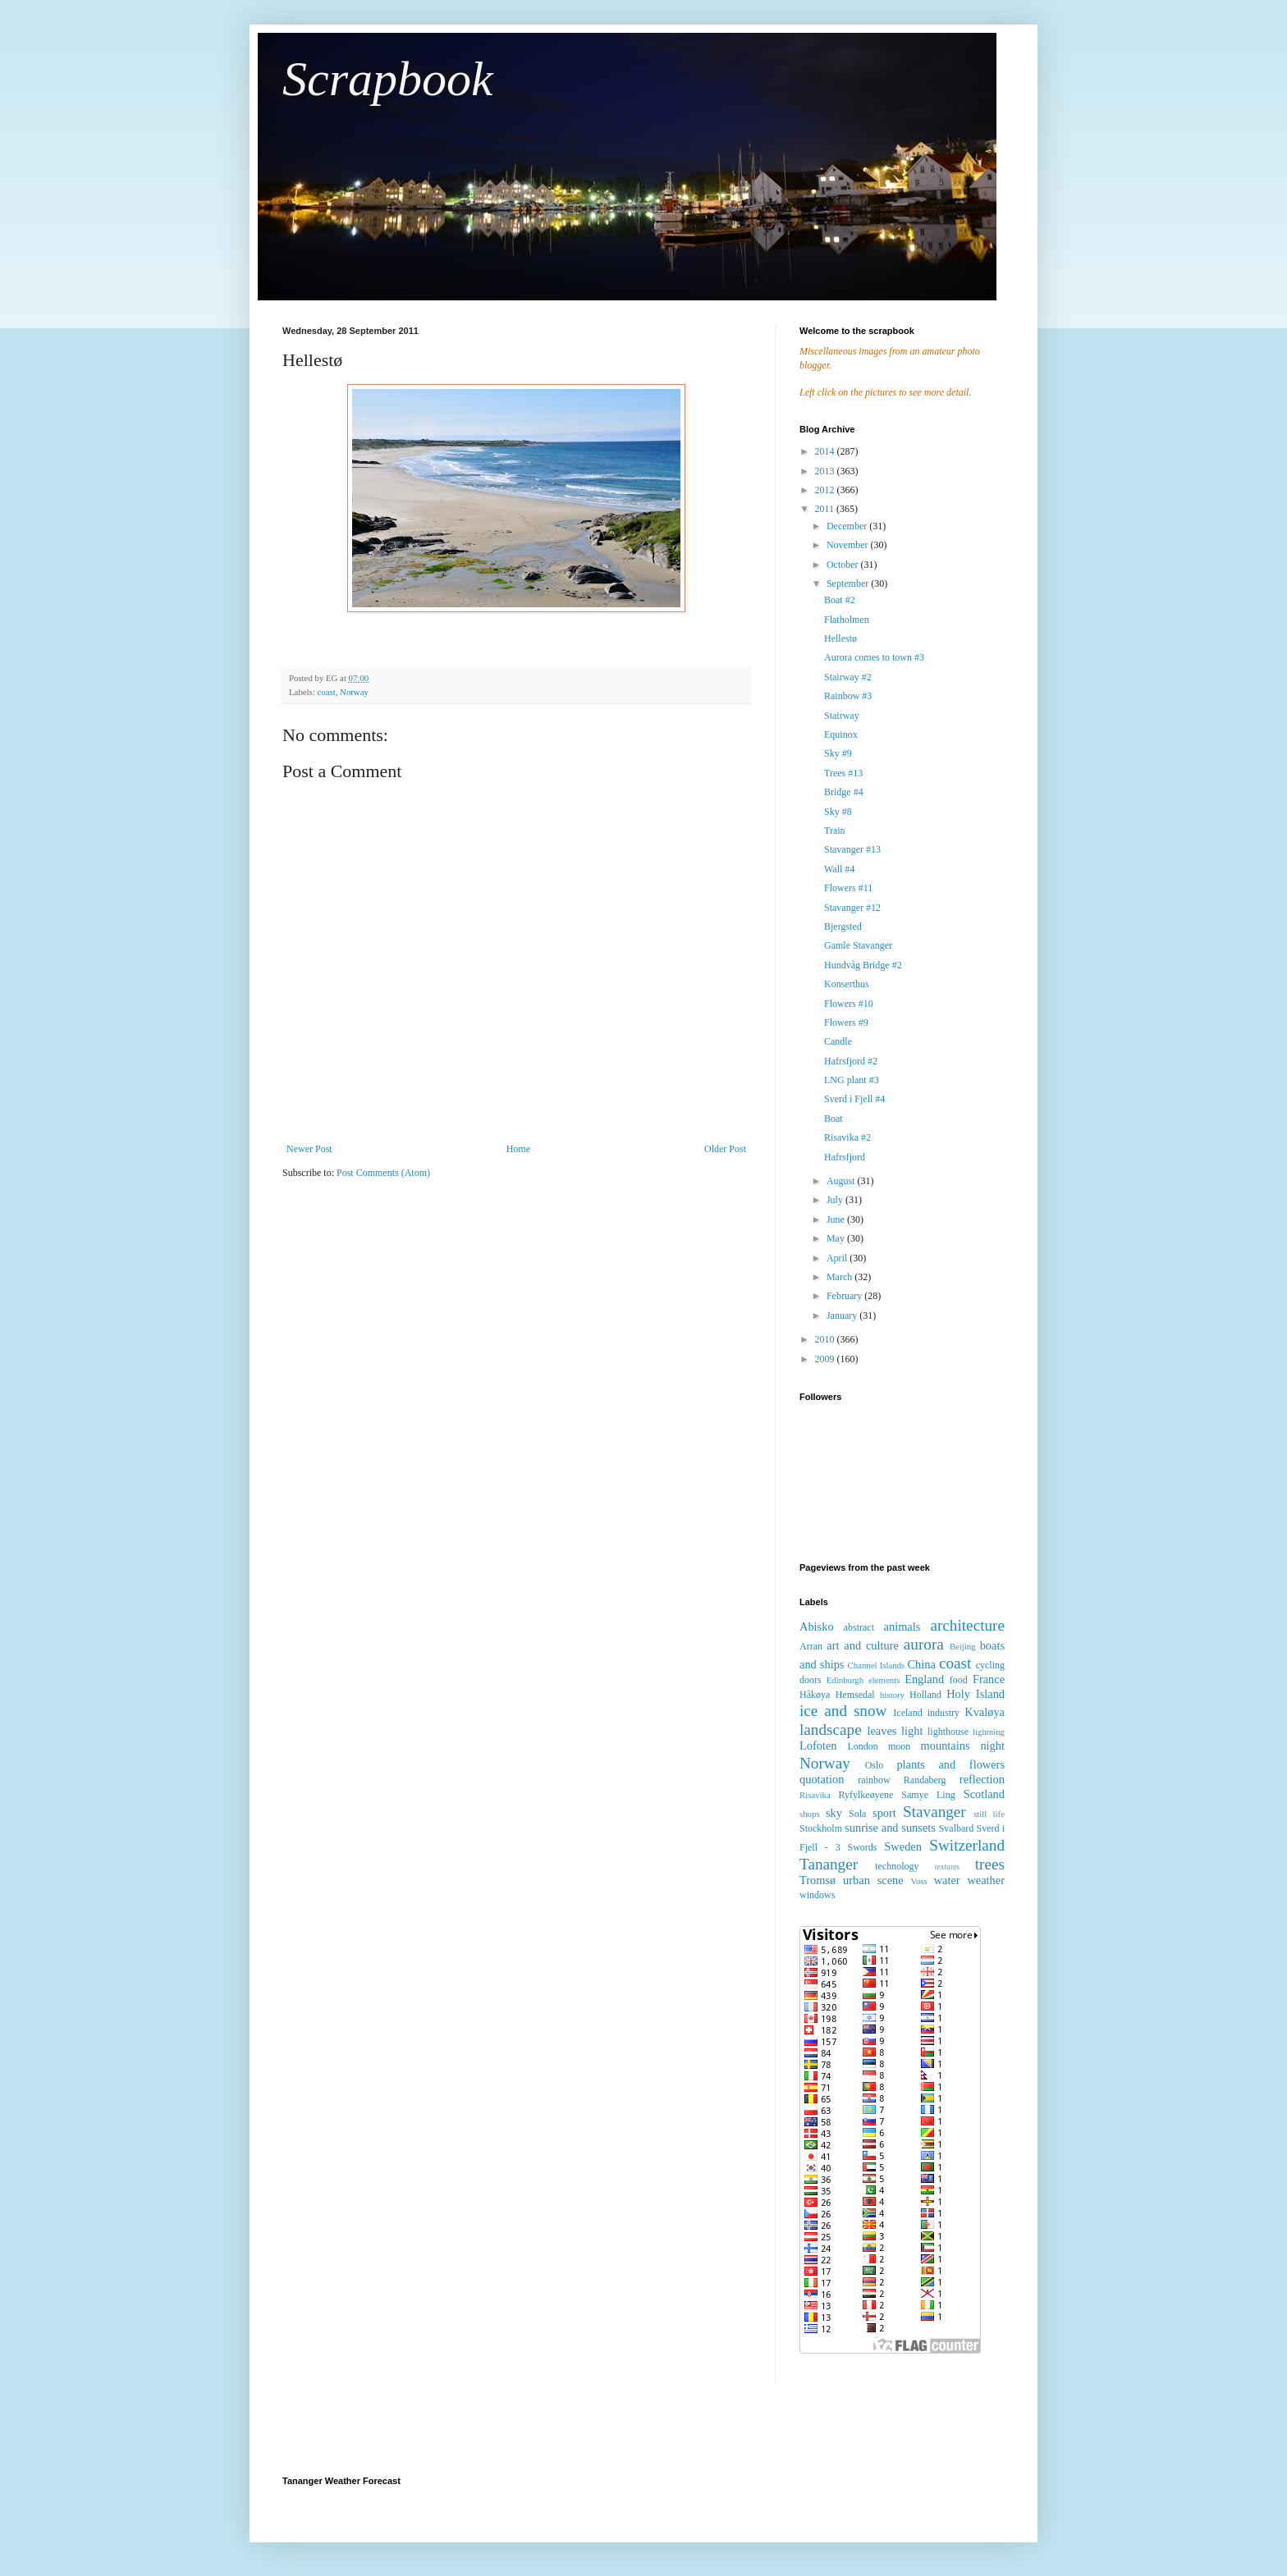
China (921, 1664)
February (845, 1296)
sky (834, 1812)
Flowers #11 (848, 888)
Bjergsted (843, 926)
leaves (881, 1730)
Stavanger (934, 1811)
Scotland (984, 1793)
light (912, 1730)
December (848, 526)
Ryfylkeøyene (865, 1794)
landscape (830, 1729)
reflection (982, 1779)
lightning (989, 1731)
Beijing (963, 1646)
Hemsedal (855, 1694)
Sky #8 (838, 811)
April (838, 1258)
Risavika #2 (847, 1137)
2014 (826, 451)
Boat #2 (839, 600)
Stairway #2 (848, 677)
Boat (833, 1118)
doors (810, 1680)
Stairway (841, 715)
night (992, 1745)
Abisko (816, 1626)
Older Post (725, 1149)
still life (989, 1814)
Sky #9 (838, 753)
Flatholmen (846, 619)
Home (518, 1149)
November (849, 545)
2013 (826, 471)
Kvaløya (984, 1711)
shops (809, 1814)
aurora (924, 1644)
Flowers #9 (846, 1022)
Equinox (841, 734)
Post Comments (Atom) (383, 1172)
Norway (354, 692)
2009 (826, 1359)
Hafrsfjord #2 (850, 1061)
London (862, 1746)
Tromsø (817, 1880)
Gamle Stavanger (858, 945)
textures (947, 1866)
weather (986, 1880)
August (842, 1181)
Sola (857, 1813)
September (849, 583)
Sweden (903, 1846)
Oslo (874, 1765)
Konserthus (846, 984)
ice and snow (842, 1710)
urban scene (873, 1880)
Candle (838, 1041)
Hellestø (840, 638)
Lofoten (818, 1745)
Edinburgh (845, 1680)
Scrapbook (387, 79)
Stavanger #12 (852, 907)
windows (817, 1895)
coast (326, 692)
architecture (967, 1625)
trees (990, 1864)
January (843, 1315)
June (837, 1219)
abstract (859, 1627)
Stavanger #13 (852, 849)
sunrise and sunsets (890, 1827)
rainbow (874, 1780)
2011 (826, 509)
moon (899, 1746)
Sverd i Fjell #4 (854, 1099)
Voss (918, 1881)
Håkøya (814, 1694)
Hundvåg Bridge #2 (863, 965)
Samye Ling (928, 1794)
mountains (945, 1745)
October (844, 564)
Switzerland (967, 1845)
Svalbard (956, 1828)
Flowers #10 (848, 1003)
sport (884, 1812)
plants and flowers (950, 1764)
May (837, 1238)
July (836, 1200)
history (892, 1695)
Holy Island (975, 1693)
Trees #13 (843, 773)
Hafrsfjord (844, 1157)
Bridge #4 (843, 792)
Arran (810, 1646)
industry (943, 1712)
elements (884, 1680)
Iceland (907, 1712)
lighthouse (948, 1731)
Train (834, 830)
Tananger (828, 1864)
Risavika (815, 1795)
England (924, 1679)
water (947, 1880)
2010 (826, 1339)
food (959, 1680)
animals (902, 1626)
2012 (826, 490)
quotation (821, 1779)
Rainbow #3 (848, 696)
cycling (990, 1665)
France (989, 1679)
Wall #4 (839, 869)
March (840, 1277)
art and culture (863, 1645)
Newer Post (309, 1149)
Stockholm (820, 1828)
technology (896, 1866)
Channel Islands (876, 1665)
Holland (925, 1694)
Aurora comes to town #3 (874, 657)
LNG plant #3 (851, 1080)
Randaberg (925, 1780)
